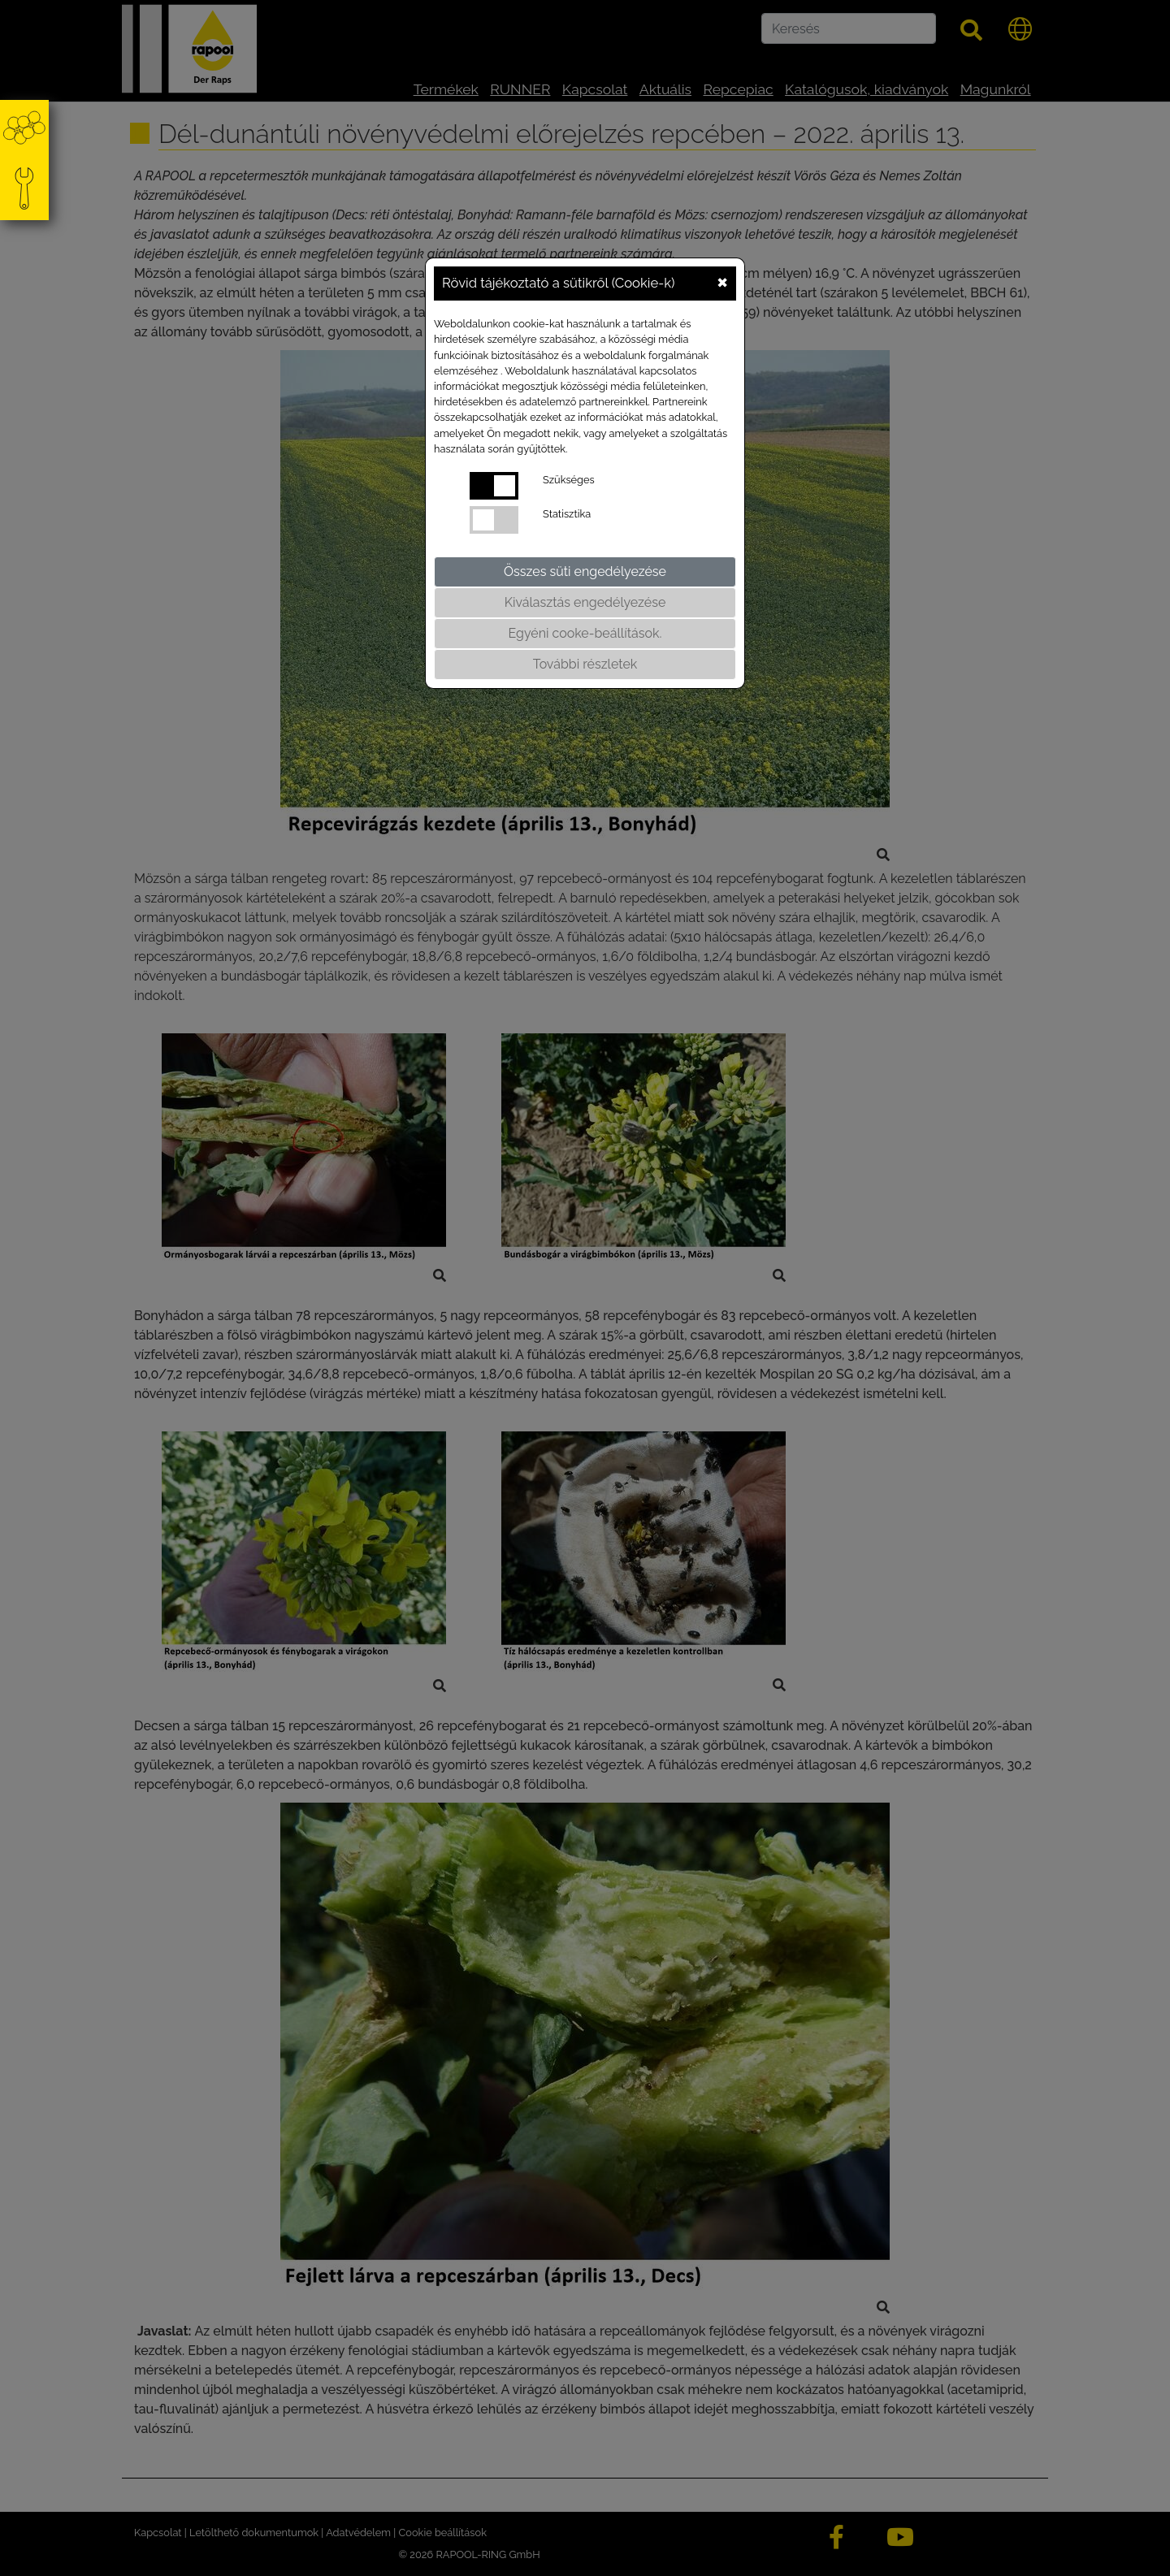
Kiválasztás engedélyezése (585, 602)
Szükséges (569, 480)
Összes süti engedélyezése (585, 571)
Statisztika (567, 514)
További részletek (585, 664)
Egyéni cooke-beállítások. (585, 633)
